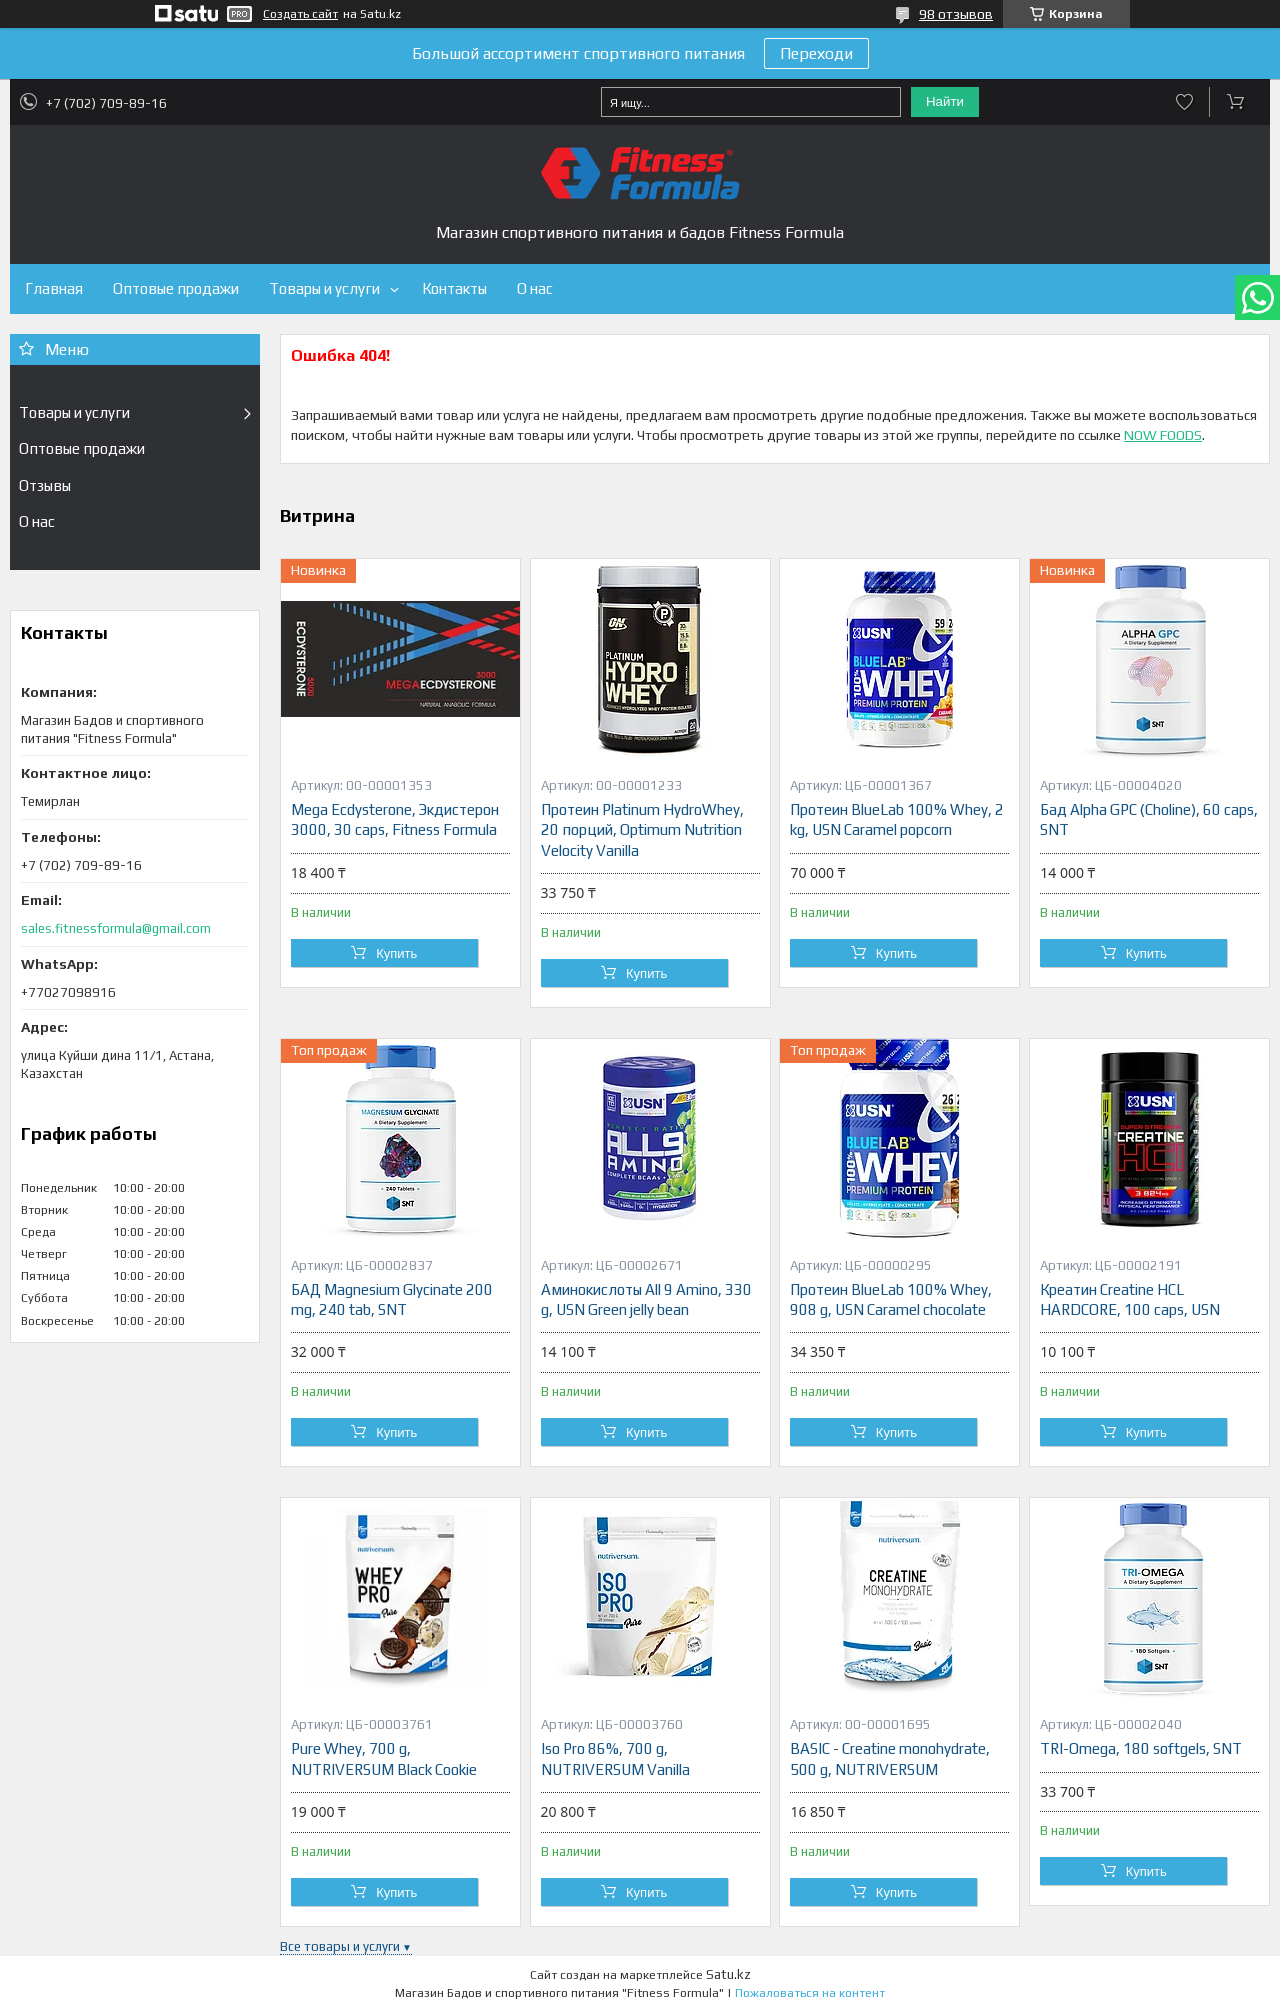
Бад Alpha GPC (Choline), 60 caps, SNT (1149, 819)
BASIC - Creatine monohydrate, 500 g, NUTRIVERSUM (890, 1758)
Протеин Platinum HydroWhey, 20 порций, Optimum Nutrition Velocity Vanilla (642, 830)
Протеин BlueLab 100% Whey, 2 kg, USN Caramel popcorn (897, 819)
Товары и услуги (324, 288)
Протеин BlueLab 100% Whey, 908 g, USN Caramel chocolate (891, 1299)
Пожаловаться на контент (810, 1993)
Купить (396, 953)
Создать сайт (300, 14)
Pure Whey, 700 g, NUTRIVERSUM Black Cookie (384, 1758)
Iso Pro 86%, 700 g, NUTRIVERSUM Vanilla (615, 1758)
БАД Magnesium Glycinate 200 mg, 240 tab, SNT (392, 1299)
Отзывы (45, 485)
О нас (535, 288)
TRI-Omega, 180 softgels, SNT (1141, 1748)
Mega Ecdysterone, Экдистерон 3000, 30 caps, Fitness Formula (395, 819)
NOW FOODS (1163, 435)
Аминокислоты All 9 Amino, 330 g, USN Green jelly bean (646, 1299)
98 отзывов (956, 14)
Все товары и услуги (340, 1946)
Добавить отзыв (1184, 102)
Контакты (454, 288)
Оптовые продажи (176, 288)
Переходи (816, 53)
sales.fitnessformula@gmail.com (116, 928)
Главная (54, 288)
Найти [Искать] (945, 101)
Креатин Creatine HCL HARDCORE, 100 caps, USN (1130, 1299)
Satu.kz (728, 1974)
